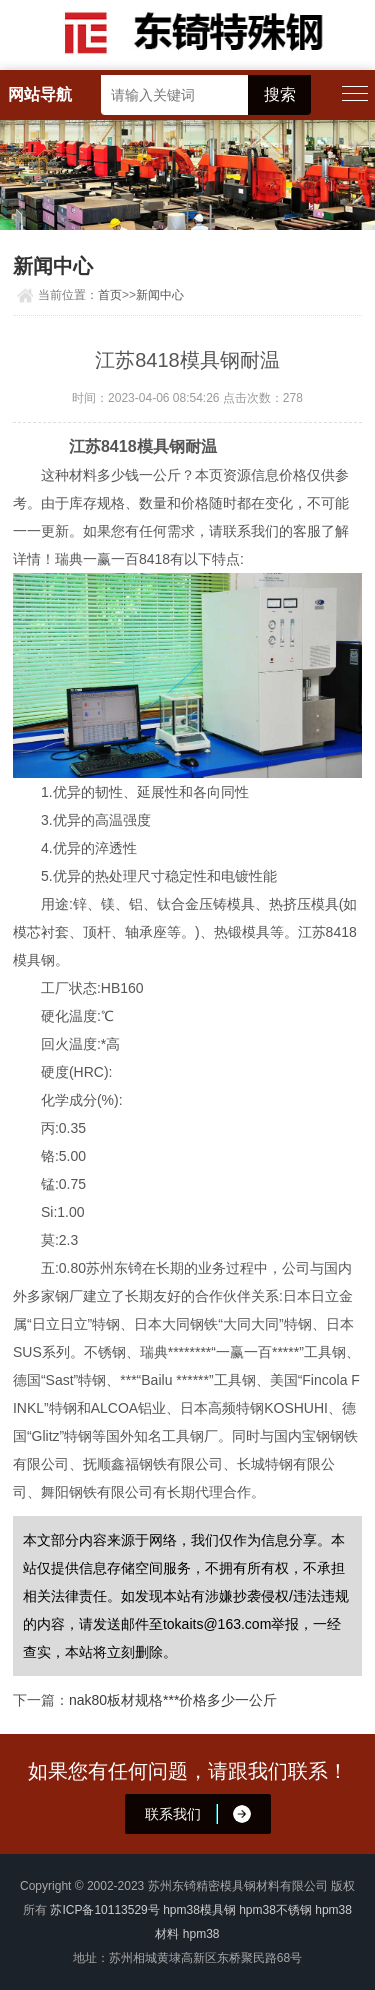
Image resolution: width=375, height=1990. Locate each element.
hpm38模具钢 (199, 1910)
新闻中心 (160, 295)
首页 (110, 295)
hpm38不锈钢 (275, 1910)
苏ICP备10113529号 (104, 1910)
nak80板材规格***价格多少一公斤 (173, 1700)
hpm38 (201, 1934)
